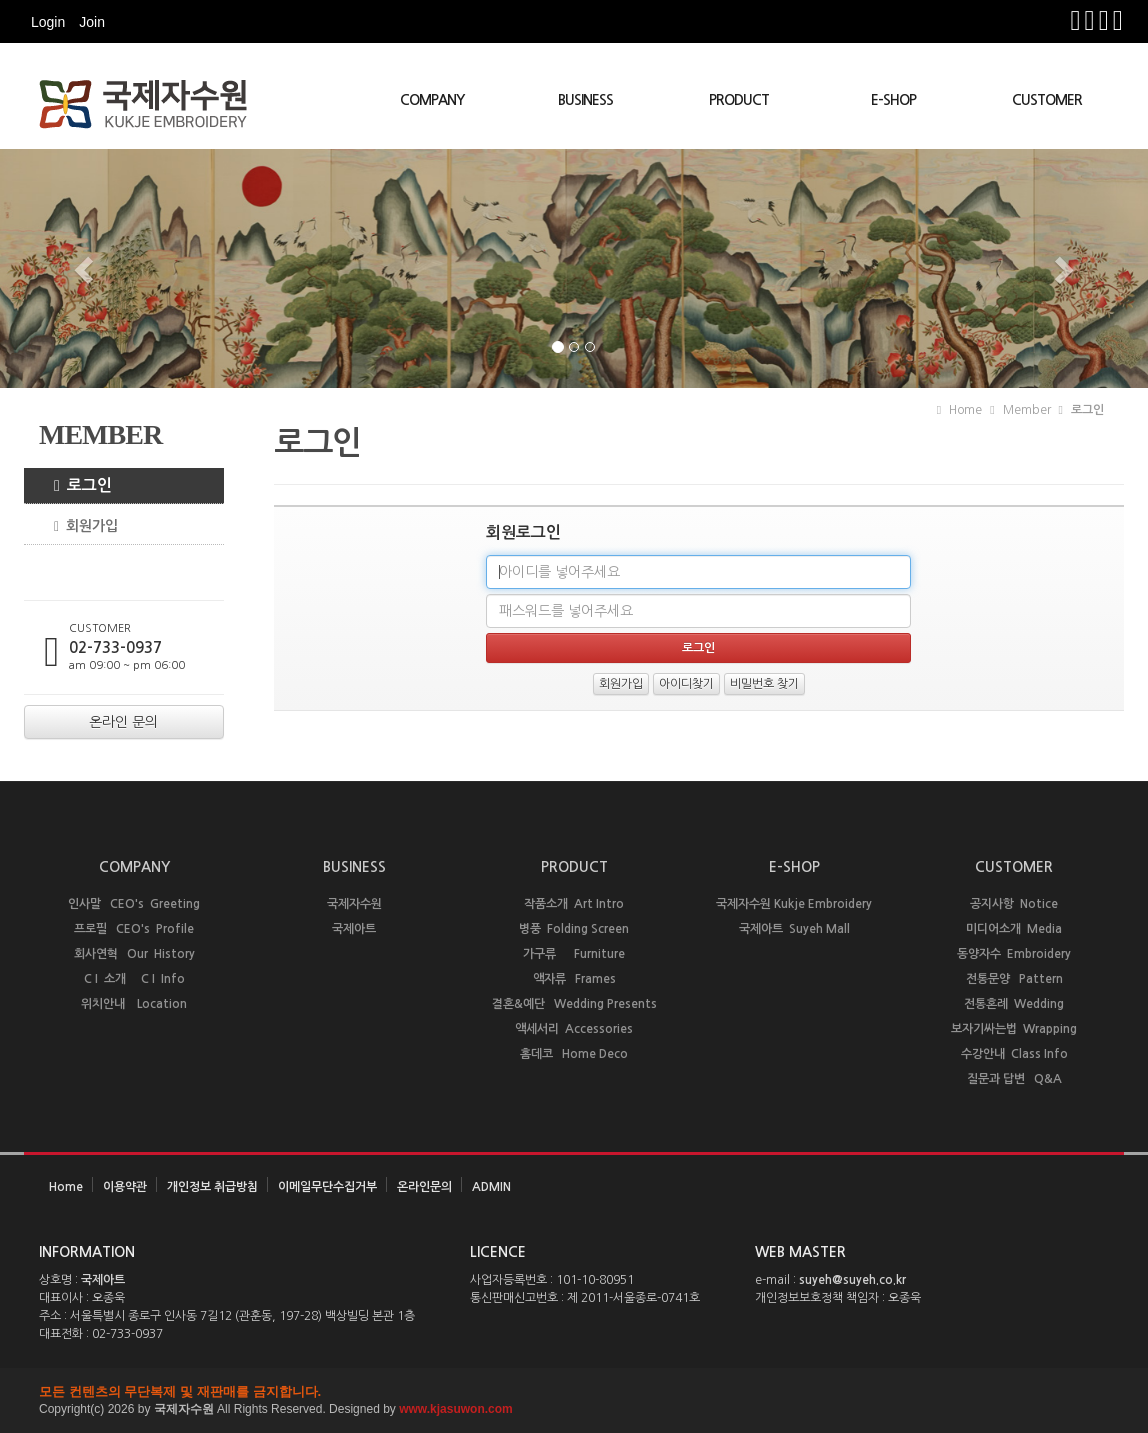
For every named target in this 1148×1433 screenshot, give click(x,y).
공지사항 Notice (1014, 904)
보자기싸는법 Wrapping (1014, 1029)
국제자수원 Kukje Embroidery (794, 904)
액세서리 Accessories (574, 1029)
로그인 (75, 486)
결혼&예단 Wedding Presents (574, 1004)
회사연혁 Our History (134, 954)
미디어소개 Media (1014, 929)
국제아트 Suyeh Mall (794, 929)
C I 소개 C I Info (134, 979)
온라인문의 (424, 1187)
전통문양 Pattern (1014, 979)
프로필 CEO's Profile (134, 929)
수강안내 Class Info (1014, 1054)
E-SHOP (893, 100)
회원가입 (78, 526)
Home (66, 1187)
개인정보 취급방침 (212, 1187)
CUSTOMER (1047, 100)
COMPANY (432, 100)
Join (92, 22)
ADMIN (491, 1187)
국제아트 (354, 929)
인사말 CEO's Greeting (134, 904)
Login (48, 22)
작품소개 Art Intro (574, 904)
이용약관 (125, 1187)
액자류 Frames (574, 979)
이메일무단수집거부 (327, 1187)
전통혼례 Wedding (1014, 1004)
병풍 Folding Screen (574, 929)
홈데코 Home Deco (574, 1054)
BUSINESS (585, 100)
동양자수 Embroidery (1014, 954)
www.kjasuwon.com (456, 1409)
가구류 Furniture (574, 954)
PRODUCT (739, 100)
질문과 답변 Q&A (1014, 1079)
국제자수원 (354, 904)
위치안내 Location (134, 1004)
